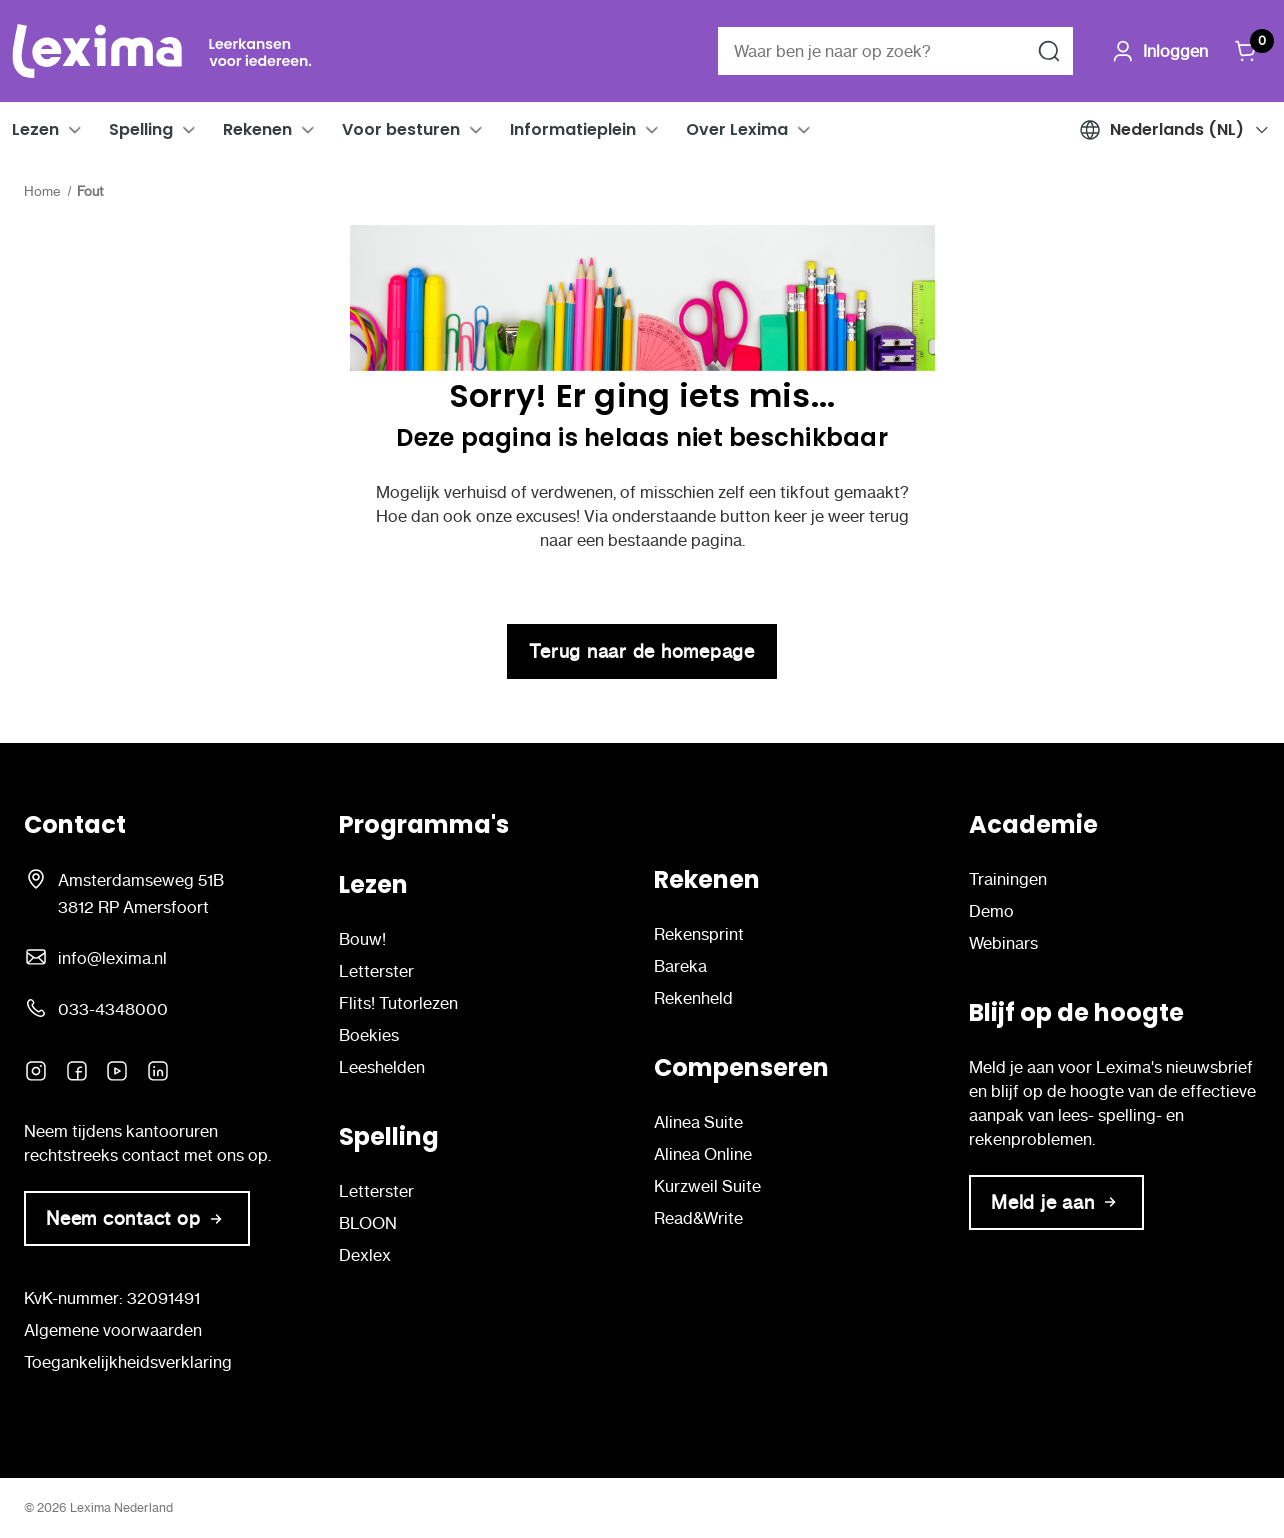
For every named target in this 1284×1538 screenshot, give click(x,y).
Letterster (376, 971)
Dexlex (365, 1255)
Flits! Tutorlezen (398, 1003)
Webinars (1003, 943)
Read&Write (698, 1218)
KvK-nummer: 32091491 (112, 1298)
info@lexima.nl (112, 958)
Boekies (369, 1035)
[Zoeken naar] (1049, 51)
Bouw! (362, 939)
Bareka (680, 966)
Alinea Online (703, 1154)
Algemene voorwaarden (113, 1330)
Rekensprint (699, 934)
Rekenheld (693, 998)
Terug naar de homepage (642, 651)
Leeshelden (382, 1067)
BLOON (368, 1223)
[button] (75, 130)
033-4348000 (113, 1009)
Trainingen (1008, 879)
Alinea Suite (698, 1122)
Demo (991, 911)
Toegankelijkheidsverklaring (128, 1362)
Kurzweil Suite (707, 1186)
